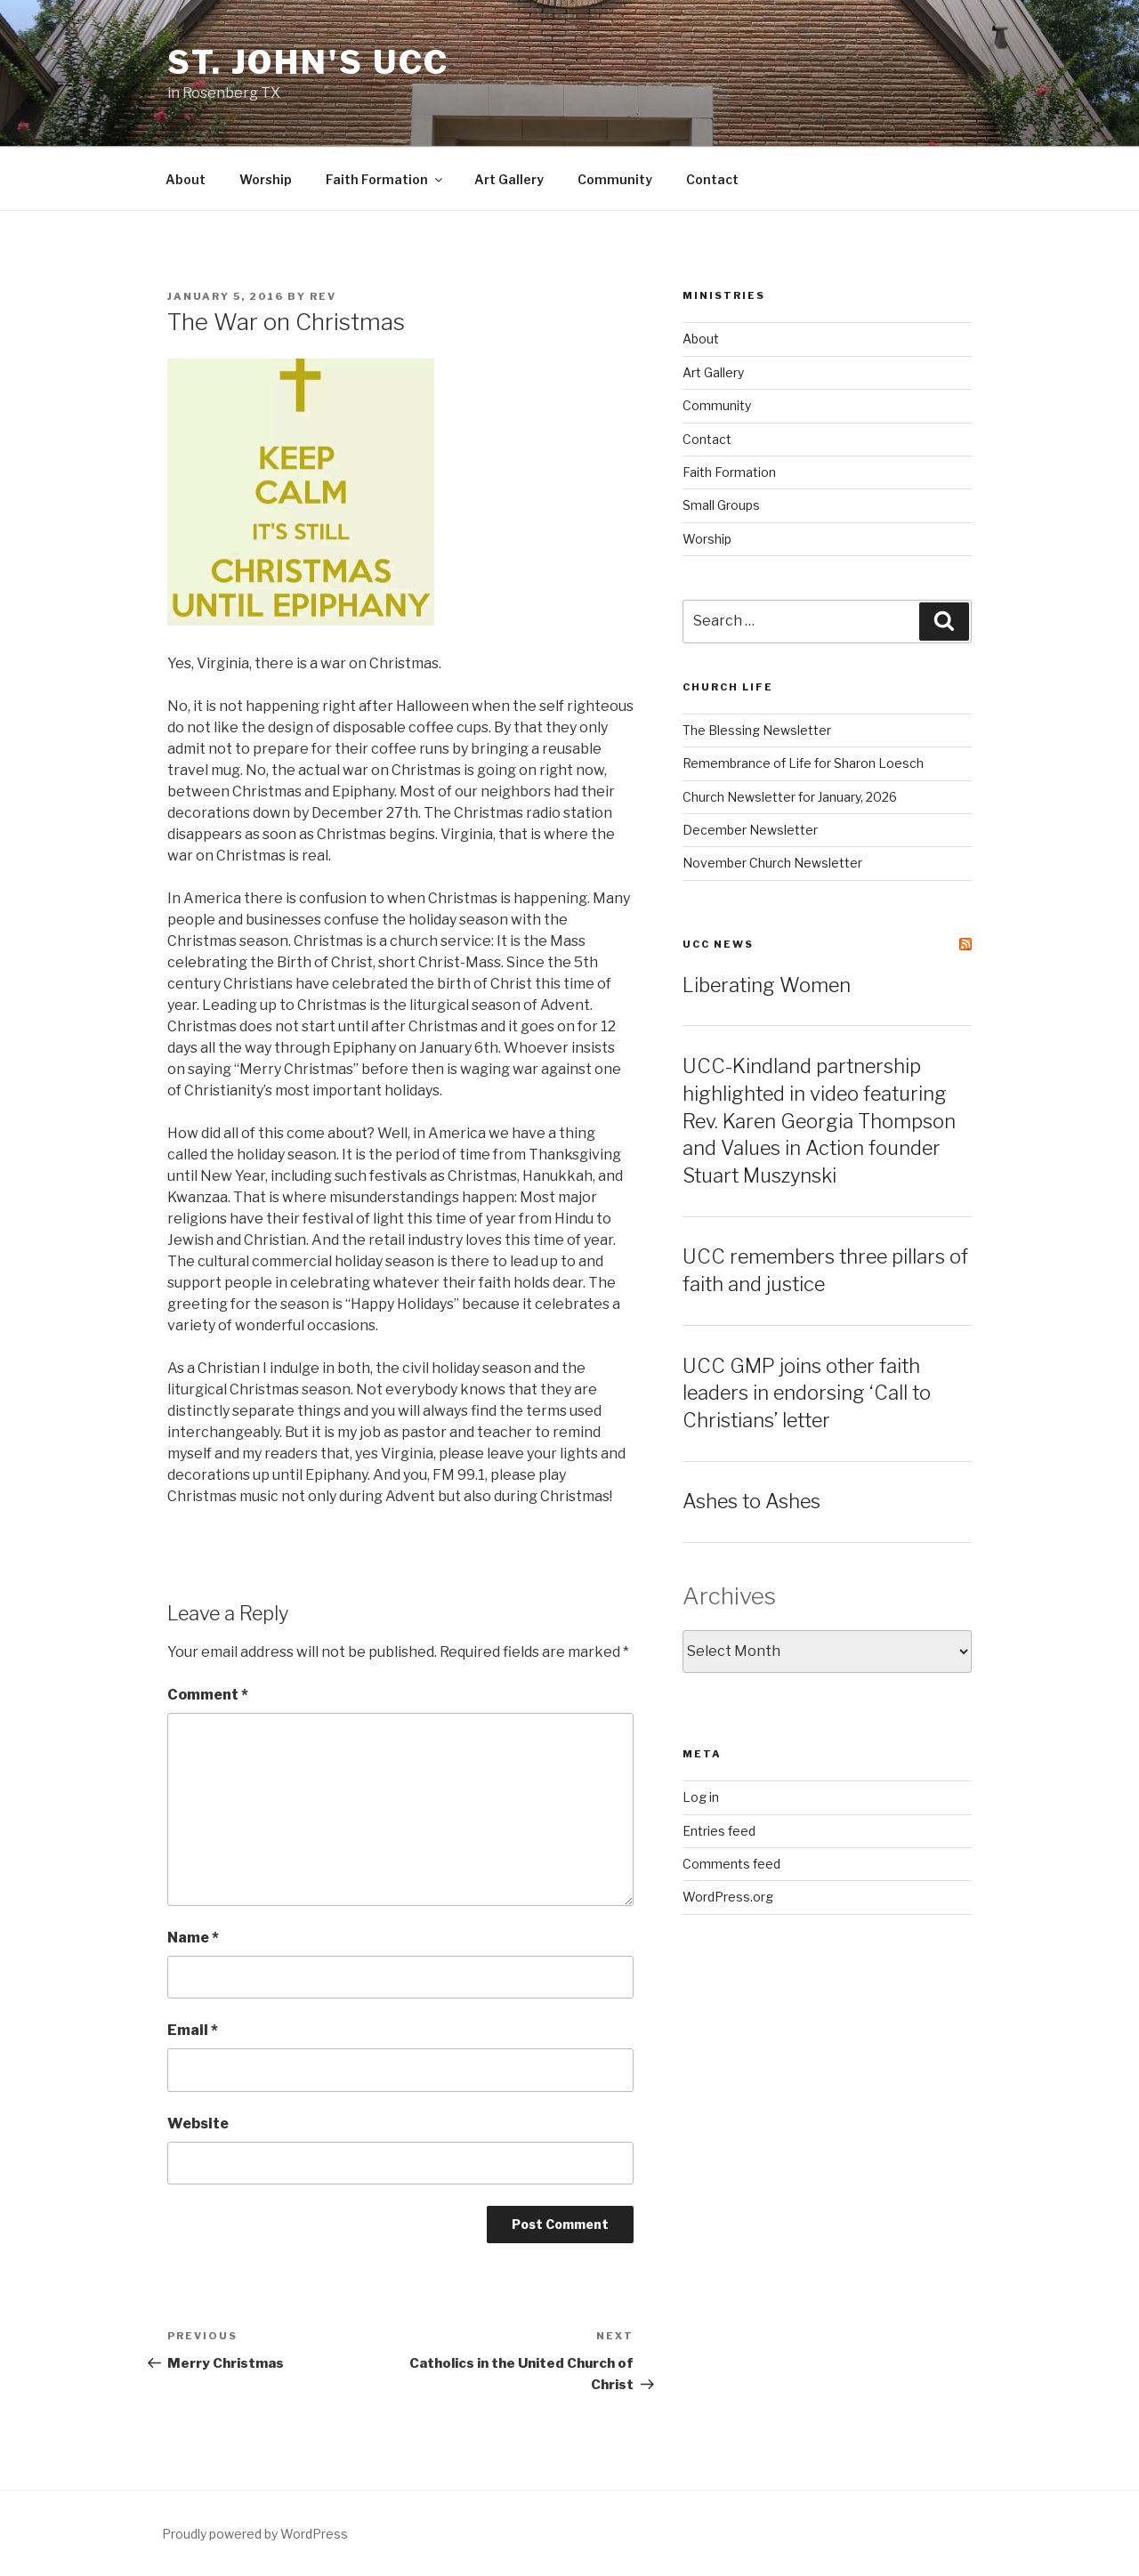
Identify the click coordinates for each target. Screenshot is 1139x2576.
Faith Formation (385, 179)
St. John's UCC (308, 62)
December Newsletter (750, 829)
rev (323, 296)
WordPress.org (728, 1896)
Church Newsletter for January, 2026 (790, 796)
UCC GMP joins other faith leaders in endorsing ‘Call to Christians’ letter (807, 1393)
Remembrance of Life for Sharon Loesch (803, 763)
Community (615, 179)
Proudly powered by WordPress (255, 2533)
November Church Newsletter (772, 862)
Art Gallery (509, 179)
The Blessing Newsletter (757, 730)
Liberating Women (767, 985)
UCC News (718, 944)
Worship (265, 179)
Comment (207, 1694)
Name (193, 1937)
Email (192, 2030)
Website (198, 2123)
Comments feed (731, 1863)
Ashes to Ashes (751, 1501)
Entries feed (719, 1830)
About (186, 179)
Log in (701, 1797)
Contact (712, 179)
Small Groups (721, 505)
